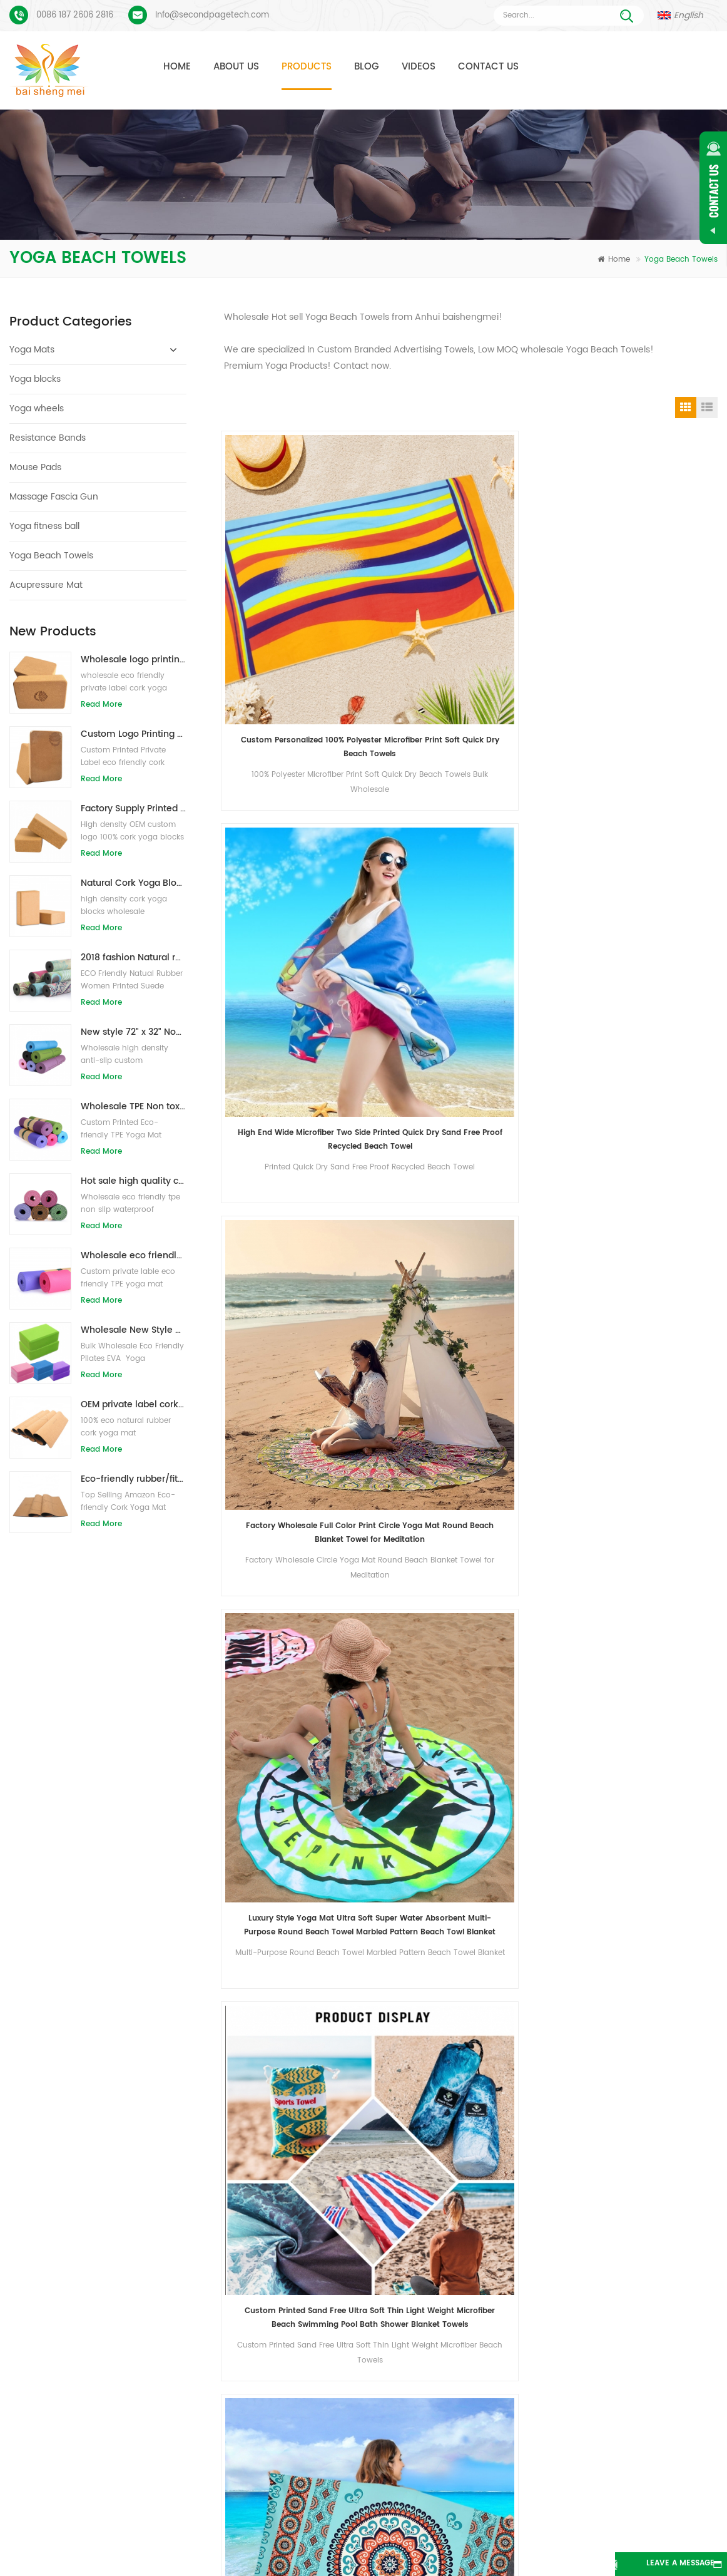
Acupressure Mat (46, 585)
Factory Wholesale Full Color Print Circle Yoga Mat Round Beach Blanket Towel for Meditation (534, 570)
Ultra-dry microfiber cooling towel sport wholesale (660, 999)
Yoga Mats (31, 349)
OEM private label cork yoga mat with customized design (133, 1404)
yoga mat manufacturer (302, 2328)
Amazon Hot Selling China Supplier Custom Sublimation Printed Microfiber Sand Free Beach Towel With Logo (534, 784)
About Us (236, 66)
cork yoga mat (284, 2283)
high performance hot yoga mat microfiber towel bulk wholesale (280, 999)
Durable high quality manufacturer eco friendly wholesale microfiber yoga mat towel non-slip (407, 999)
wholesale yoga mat (295, 2418)
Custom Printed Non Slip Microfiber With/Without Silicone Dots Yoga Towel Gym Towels (534, 1644)
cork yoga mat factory (299, 2350)
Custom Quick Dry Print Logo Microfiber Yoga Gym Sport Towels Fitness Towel (534, 1429)
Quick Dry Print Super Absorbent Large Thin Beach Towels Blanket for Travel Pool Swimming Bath (407, 784)
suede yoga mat (288, 2260)
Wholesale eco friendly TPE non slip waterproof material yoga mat (133, 1255)
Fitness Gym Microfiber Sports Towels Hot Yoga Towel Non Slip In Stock (407, 1429)
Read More (101, 705)
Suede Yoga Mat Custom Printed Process (114, 2273)
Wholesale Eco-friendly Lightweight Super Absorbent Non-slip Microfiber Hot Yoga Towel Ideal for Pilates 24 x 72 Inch (408, 1214)
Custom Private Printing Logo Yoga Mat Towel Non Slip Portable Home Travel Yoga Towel (281, 1429)
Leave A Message (658, 2564)
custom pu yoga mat (297, 2305)
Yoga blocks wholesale (300, 2395)
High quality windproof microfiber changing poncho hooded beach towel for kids (281, 1214)
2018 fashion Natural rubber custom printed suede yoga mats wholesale (133, 957)
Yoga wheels (36, 408)
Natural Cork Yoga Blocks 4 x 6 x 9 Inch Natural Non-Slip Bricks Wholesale (133, 883)
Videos (418, 66)
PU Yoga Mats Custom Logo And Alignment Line (124, 2313)
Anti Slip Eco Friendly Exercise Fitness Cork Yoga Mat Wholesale (505, 2238)
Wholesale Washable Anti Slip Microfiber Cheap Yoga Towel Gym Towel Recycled (660, 1429)
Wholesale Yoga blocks (300, 2373)
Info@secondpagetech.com (212, 15)
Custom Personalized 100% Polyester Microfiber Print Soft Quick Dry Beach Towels (281, 570)
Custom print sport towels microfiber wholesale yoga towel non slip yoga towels (281, 1644)
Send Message (190, 2142)
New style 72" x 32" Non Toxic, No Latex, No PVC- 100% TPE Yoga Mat (133, 1032)
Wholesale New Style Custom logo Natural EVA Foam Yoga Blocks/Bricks (133, 1330)
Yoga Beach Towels (51, 555)
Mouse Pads (35, 467)
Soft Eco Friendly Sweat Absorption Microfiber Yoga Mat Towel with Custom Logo (534, 1214)
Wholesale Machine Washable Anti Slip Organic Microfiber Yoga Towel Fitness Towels (407, 1644)
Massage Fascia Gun (53, 497)
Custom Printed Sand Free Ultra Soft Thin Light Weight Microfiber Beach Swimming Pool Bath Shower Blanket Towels (280, 784)
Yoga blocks (35, 379)
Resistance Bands (47, 438)
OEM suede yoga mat (297, 2440)
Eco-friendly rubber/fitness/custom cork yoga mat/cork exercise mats (133, 1479)
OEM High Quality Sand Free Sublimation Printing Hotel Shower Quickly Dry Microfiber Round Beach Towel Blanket (660, 784)
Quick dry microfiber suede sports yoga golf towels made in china (534, 999)
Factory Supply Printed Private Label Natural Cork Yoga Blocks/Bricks (133, 808)
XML (364, 2547)
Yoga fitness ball (44, 526)
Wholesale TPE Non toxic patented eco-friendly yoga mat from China (133, 1106)
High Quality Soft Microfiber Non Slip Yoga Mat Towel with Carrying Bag (660, 1214)
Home (177, 66)
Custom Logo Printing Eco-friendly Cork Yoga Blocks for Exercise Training (133, 734)
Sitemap (646, 2528)
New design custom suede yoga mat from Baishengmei (492, 2305)
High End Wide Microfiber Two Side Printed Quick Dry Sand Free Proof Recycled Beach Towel (408, 570)
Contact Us (488, 66)
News (480, 2528)
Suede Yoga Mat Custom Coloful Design (113, 2234)
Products (307, 66)
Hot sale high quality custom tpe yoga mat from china (133, 1181)
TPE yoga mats (285, 2238)
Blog (366, 66)
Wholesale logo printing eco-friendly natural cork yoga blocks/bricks (133, 659)
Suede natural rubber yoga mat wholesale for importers (492, 2260)
